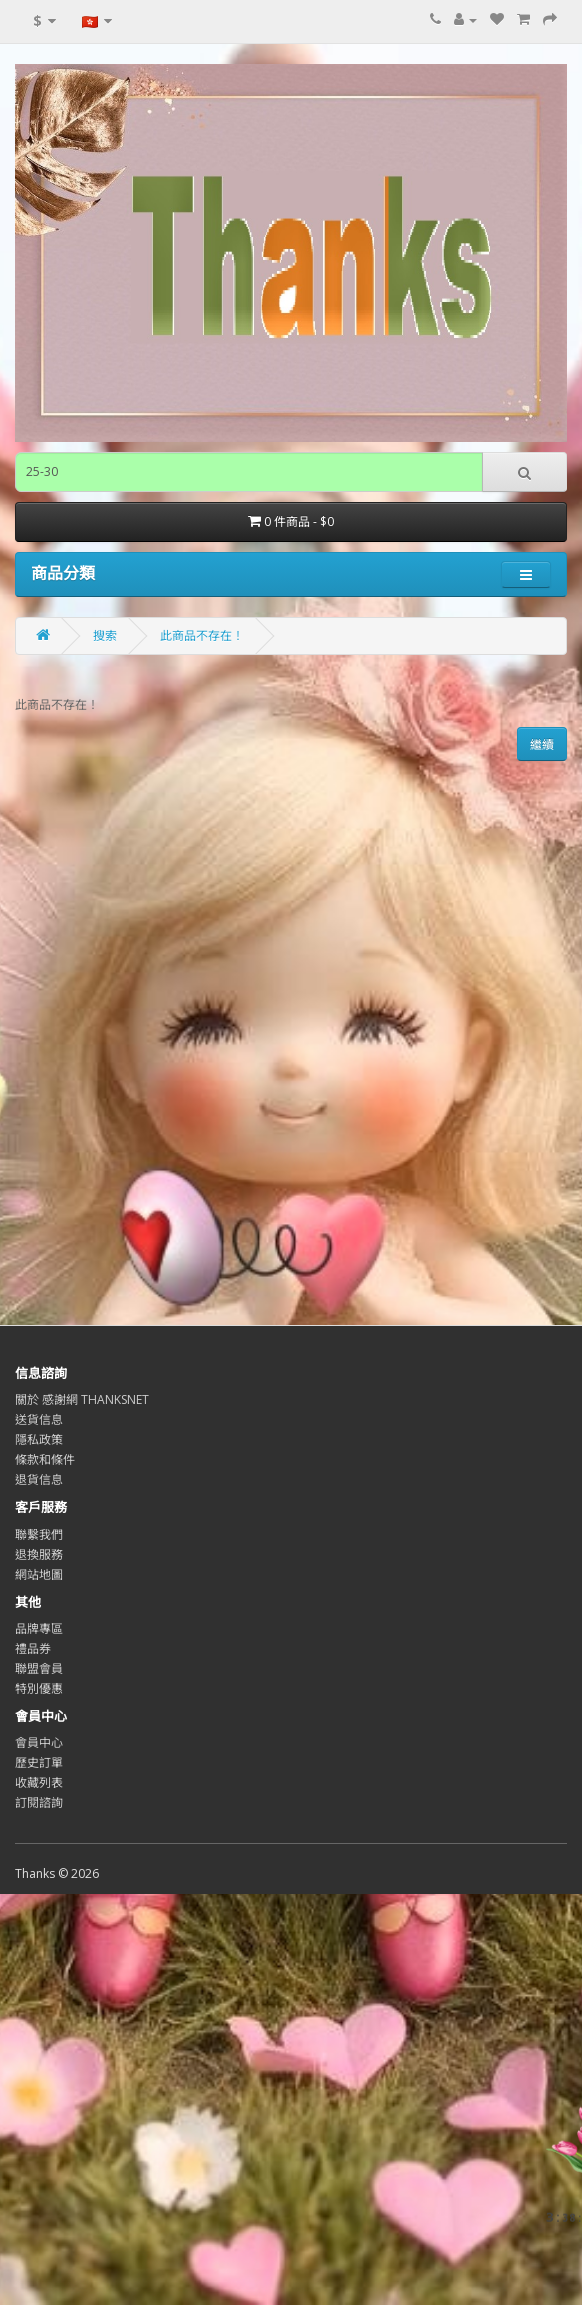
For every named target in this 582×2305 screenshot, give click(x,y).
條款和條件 (45, 1459)
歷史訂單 (39, 1762)
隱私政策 (39, 1439)
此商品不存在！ (202, 635)
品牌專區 (39, 1628)
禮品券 (33, 1648)
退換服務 (39, 1554)
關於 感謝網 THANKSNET (82, 1399)
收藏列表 (39, 1782)
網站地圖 (39, 1574)
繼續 (542, 744)
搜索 (105, 635)
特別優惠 (39, 1688)
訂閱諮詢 (39, 1802)
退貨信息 (39, 1479)
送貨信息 (39, 1419)
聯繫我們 (39, 1534)
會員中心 (39, 1742)
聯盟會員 (39, 1668)
